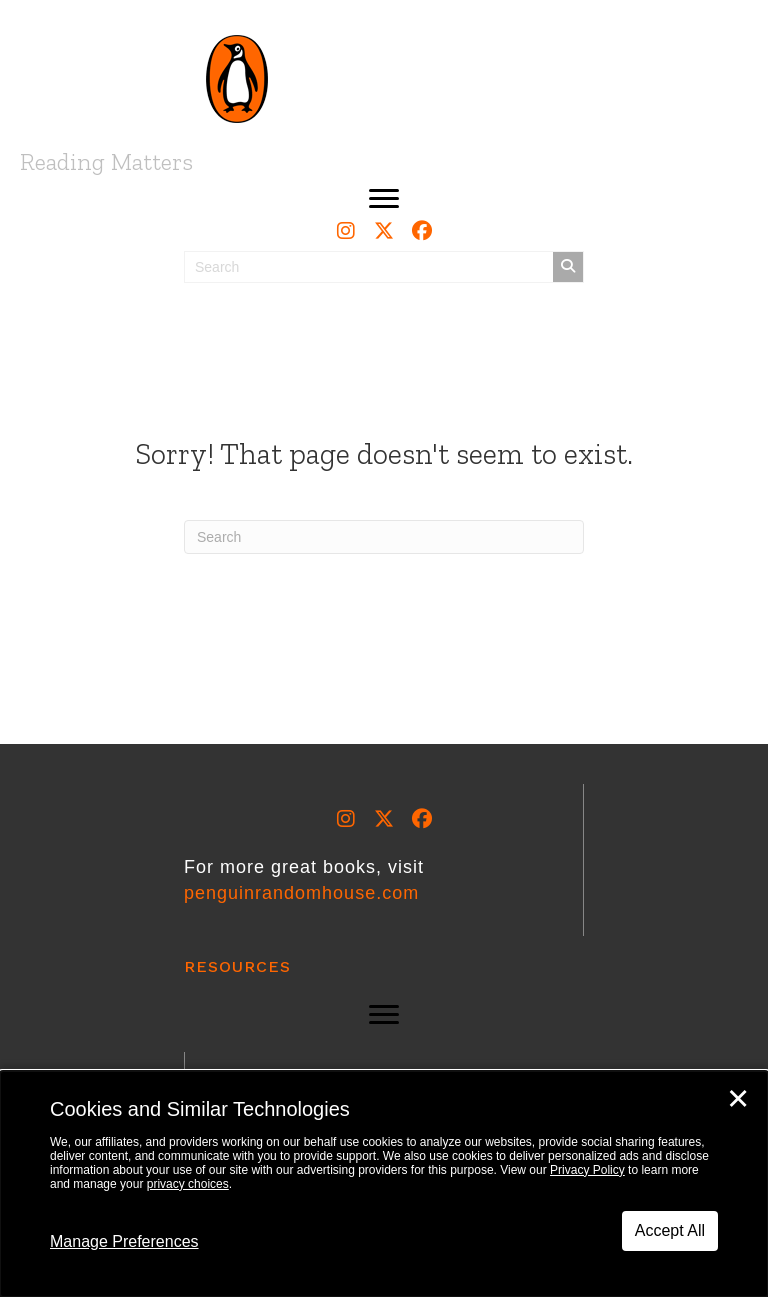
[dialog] (384, 1184)
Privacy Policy (587, 1170)
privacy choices (188, 1184)
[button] (384, 199)
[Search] (384, 537)
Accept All (670, 1230)
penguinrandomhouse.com (301, 893)
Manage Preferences (124, 1241)
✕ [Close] (738, 1099)
